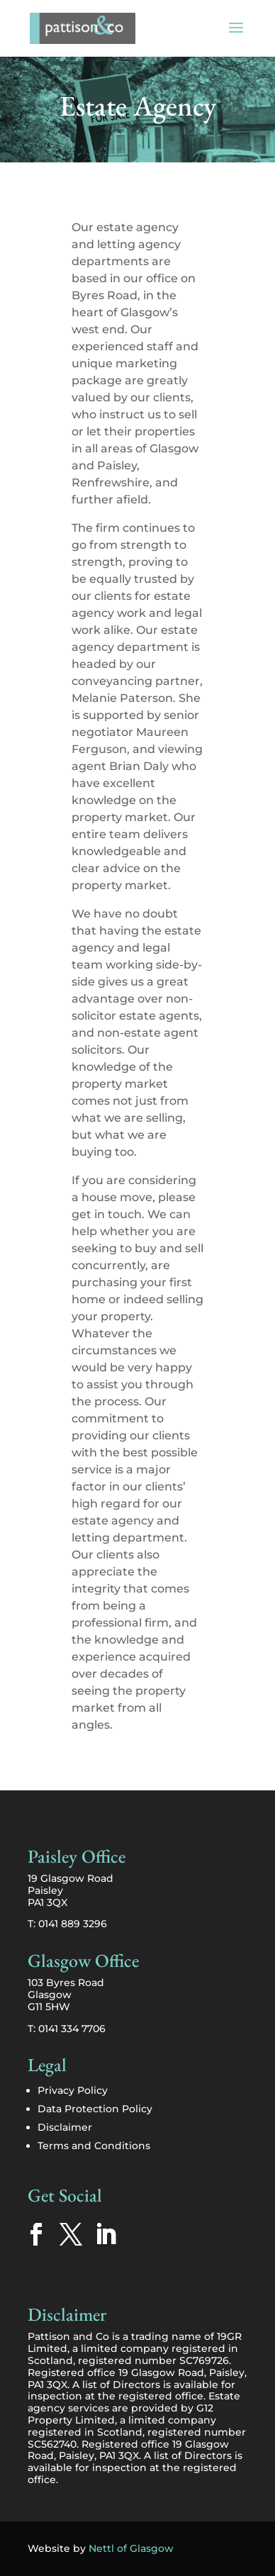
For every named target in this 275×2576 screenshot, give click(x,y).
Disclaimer (65, 2127)
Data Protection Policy (95, 2108)
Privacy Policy (73, 2090)
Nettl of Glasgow (131, 2548)
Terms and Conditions (94, 2145)
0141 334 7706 (72, 2028)
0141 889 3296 (72, 1923)
